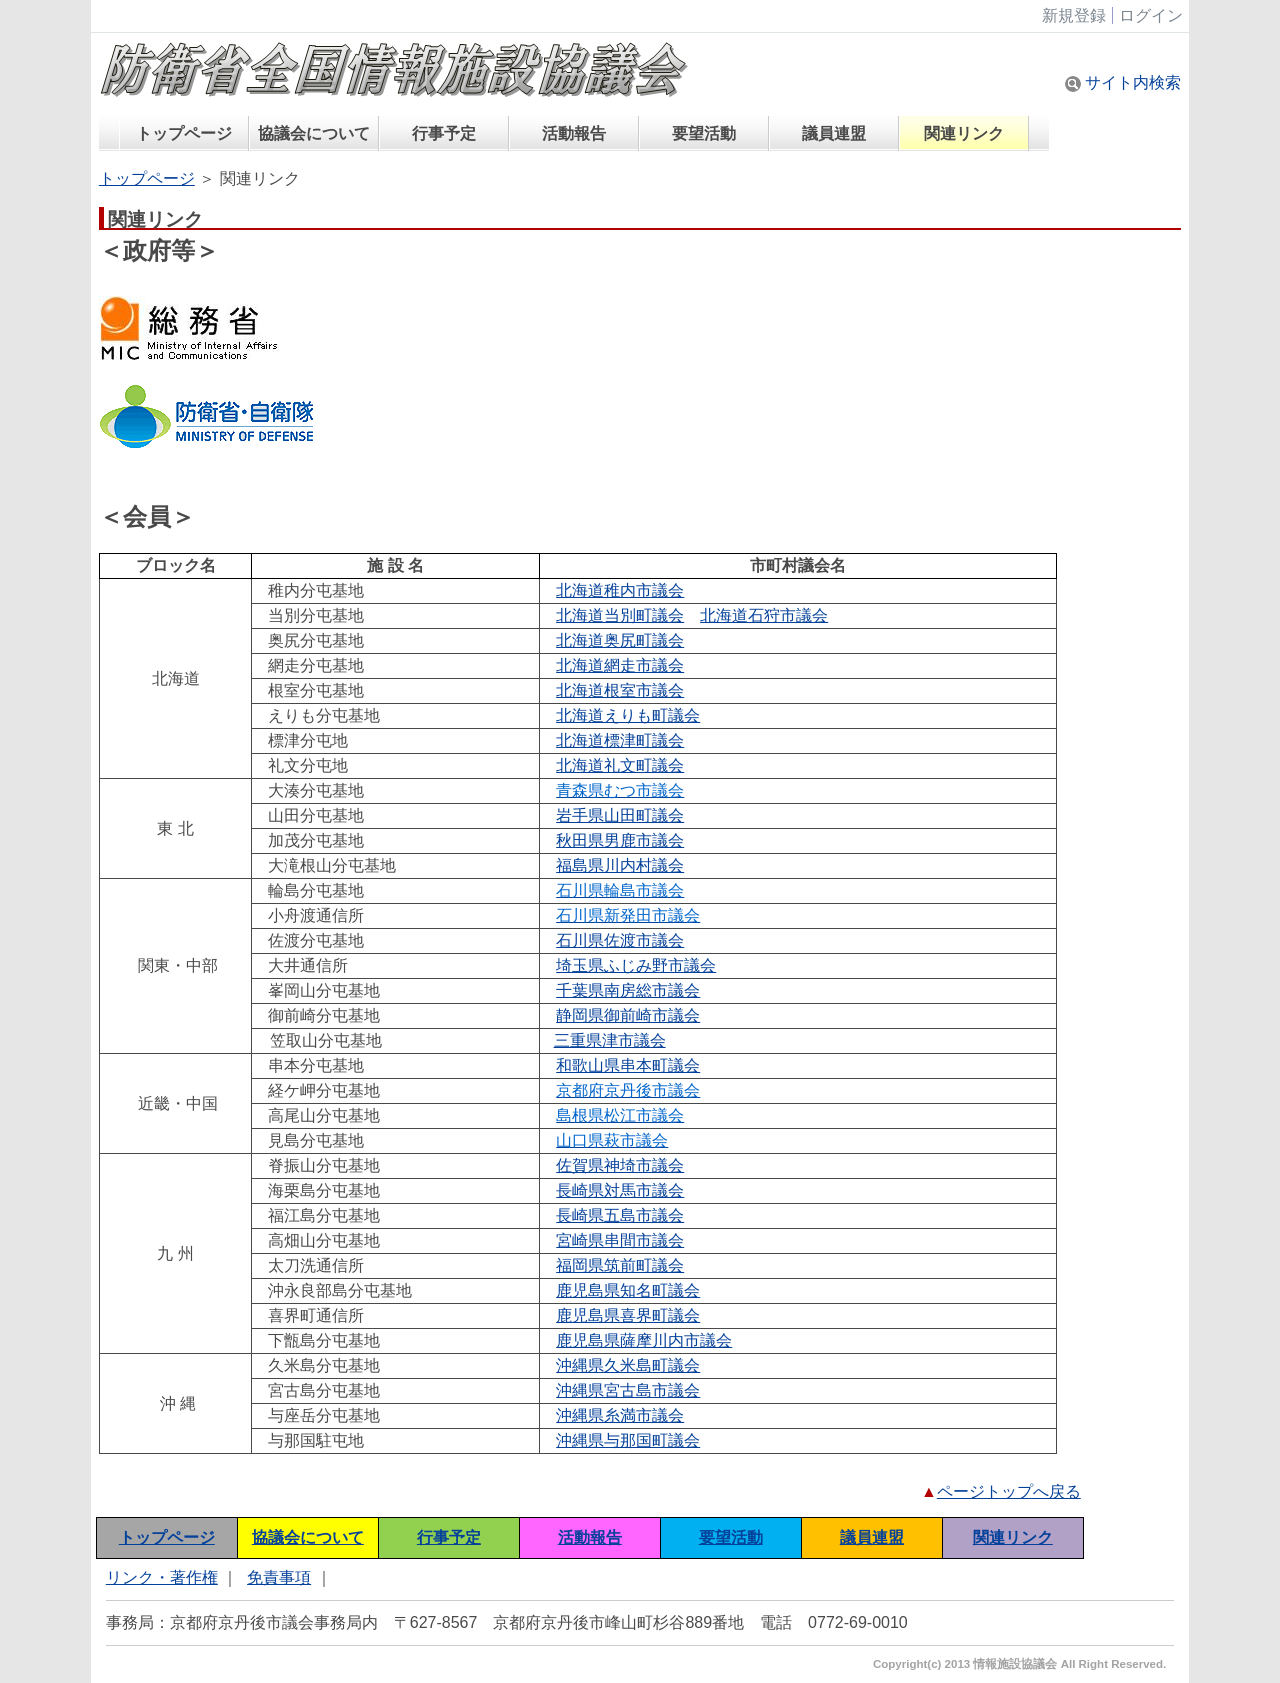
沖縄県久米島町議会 (628, 1365)
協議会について (314, 133)
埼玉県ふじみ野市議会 (636, 965)
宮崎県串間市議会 (620, 1240)
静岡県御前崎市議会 (628, 1015)
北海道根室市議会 (620, 690)
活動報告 (574, 133)
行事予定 (444, 133)
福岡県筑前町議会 (620, 1265)
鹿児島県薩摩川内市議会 (644, 1340)
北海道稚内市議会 (620, 590)
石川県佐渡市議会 (620, 940)
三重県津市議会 (610, 1040)
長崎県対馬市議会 (620, 1190)
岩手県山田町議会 (620, 815)
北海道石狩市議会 (764, 615)
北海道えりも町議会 (628, 715)
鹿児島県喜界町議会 (628, 1315)
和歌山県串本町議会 (628, 1065)
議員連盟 (834, 133)
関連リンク (964, 133)
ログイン (1151, 15)
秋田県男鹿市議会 (620, 840)
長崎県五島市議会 (620, 1215)
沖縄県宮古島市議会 (628, 1390)
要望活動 (704, 133)
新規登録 (1074, 15)
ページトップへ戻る (1009, 1491)
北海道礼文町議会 (620, 765)
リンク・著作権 (162, 1577)
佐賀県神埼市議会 (620, 1165)
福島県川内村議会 (620, 865)
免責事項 (279, 1577)
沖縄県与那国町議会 (628, 1440)
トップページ (184, 133)
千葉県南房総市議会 (628, 990)
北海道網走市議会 (620, 665)
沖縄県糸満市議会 (620, 1415)
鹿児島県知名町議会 (628, 1290)
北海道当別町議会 (620, 615)
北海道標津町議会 (620, 740)
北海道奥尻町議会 (620, 640)
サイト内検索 (1123, 82)
